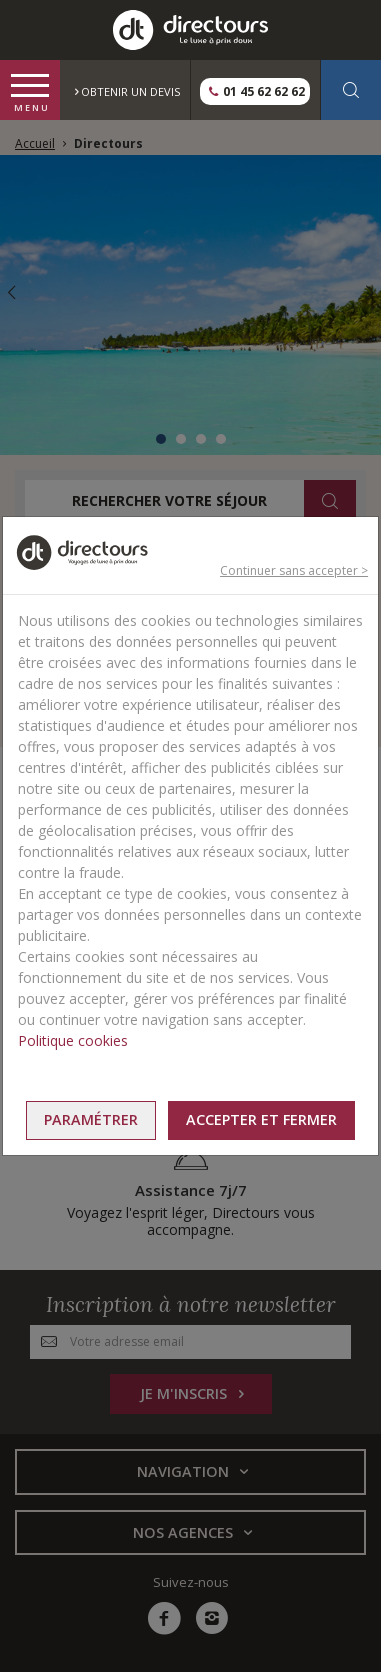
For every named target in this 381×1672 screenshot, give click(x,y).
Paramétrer (91, 1119)
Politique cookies (73, 1040)
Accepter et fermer (261, 1119)
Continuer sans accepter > (294, 570)
